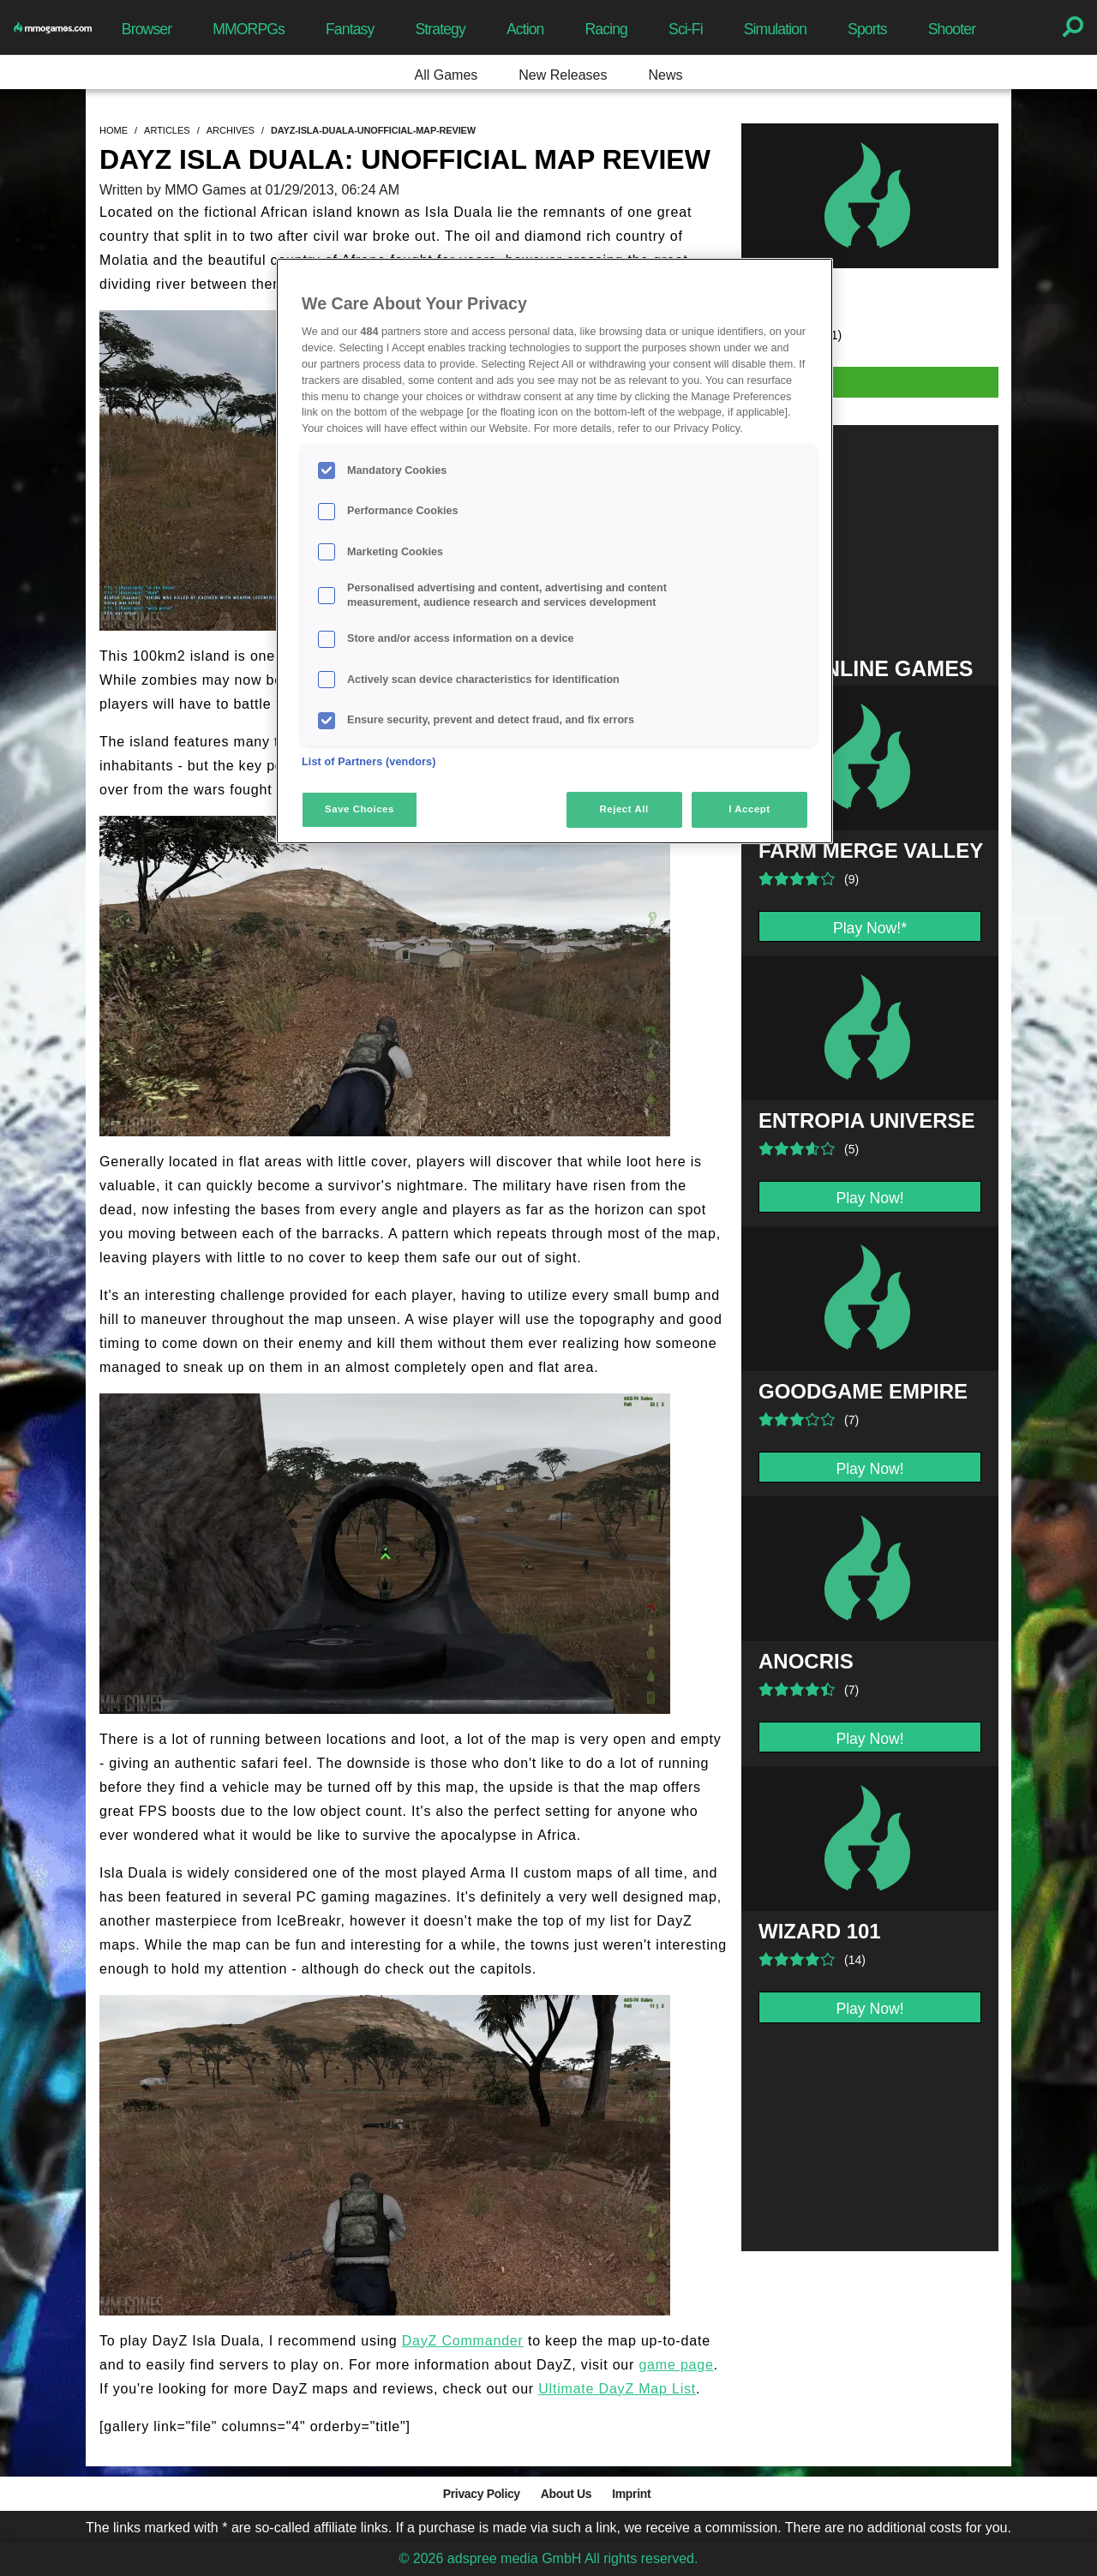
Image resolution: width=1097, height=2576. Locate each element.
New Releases (563, 75)
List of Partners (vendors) (369, 762)
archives (231, 130)
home (113, 130)
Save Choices (359, 809)
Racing (606, 29)
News (665, 75)
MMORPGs (249, 29)
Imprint (631, 2494)
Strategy (440, 29)
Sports (867, 29)
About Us (566, 2494)
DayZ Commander (463, 2340)
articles (167, 130)
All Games (446, 75)
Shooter (951, 29)
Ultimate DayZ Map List (617, 2388)
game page (675, 2364)
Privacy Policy (481, 2494)
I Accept (749, 809)
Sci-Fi (685, 29)
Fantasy (350, 29)
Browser (146, 29)
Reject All (624, 809)
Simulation (775, 29)
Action (525, 29)
